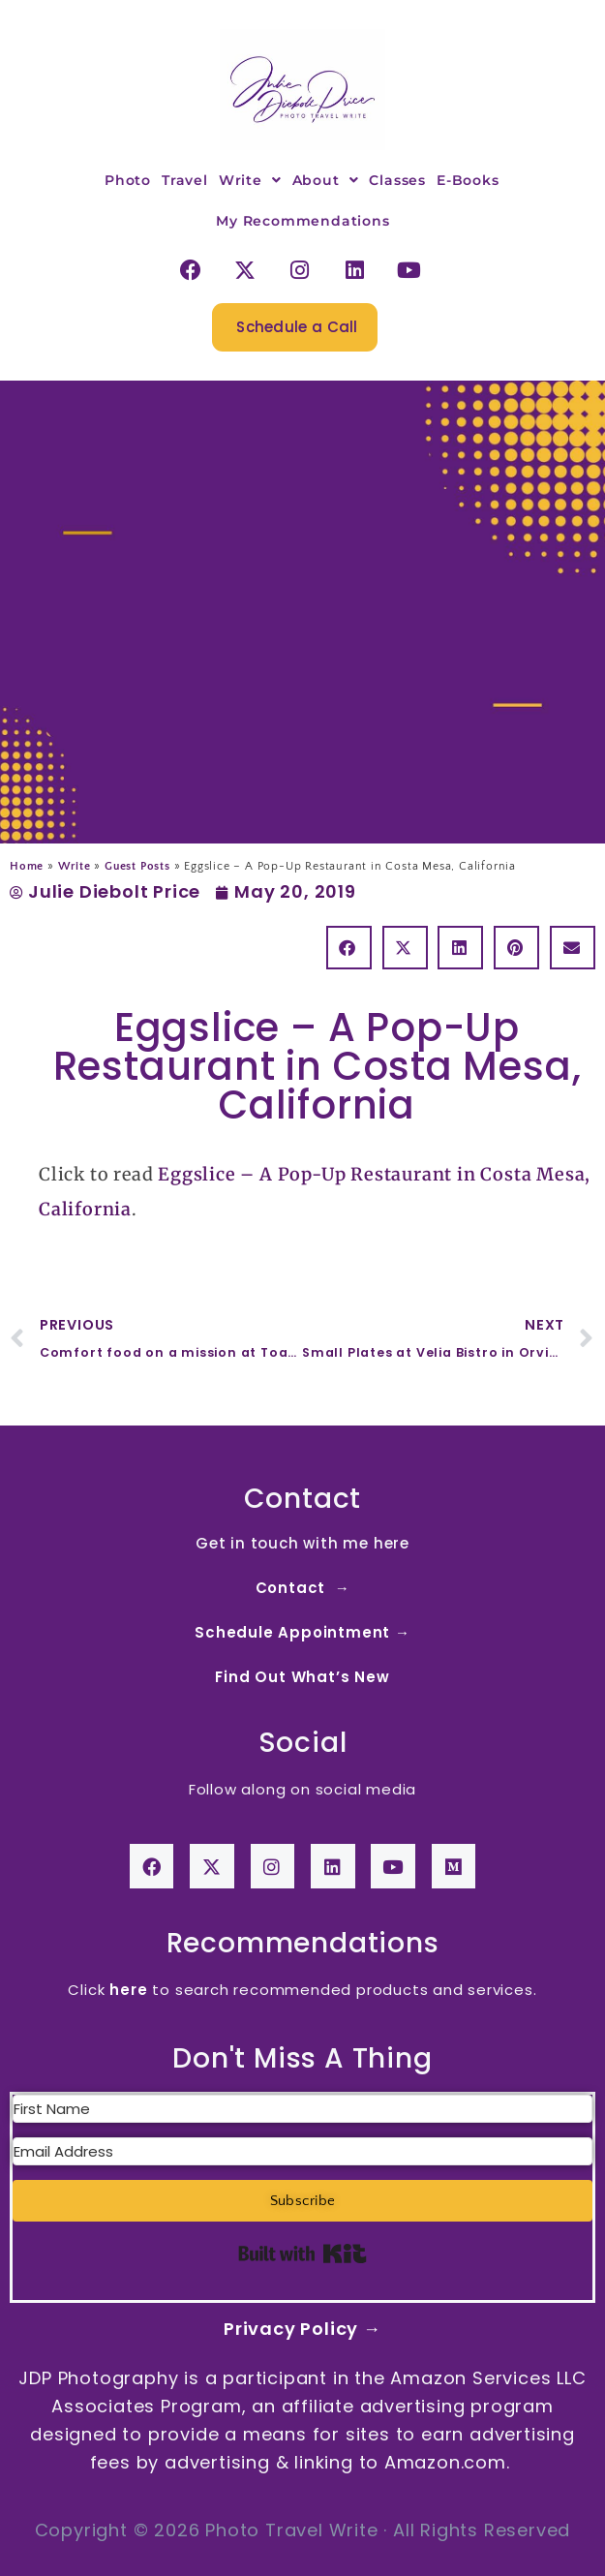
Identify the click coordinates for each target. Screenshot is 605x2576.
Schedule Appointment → (302, 1632)
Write (250, 180)
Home (27, 866)
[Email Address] (302, 2151)
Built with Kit (302, 2253)
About (325, 180)
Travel (185, 180)
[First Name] (302, 2109)
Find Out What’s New (302, 1677)
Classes (397, 180)
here (128, 1989)
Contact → (303, 1588)
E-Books (468, 180)
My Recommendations (302, 221)
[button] (349, 947)
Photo (128, 180)
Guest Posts (137, 866)
